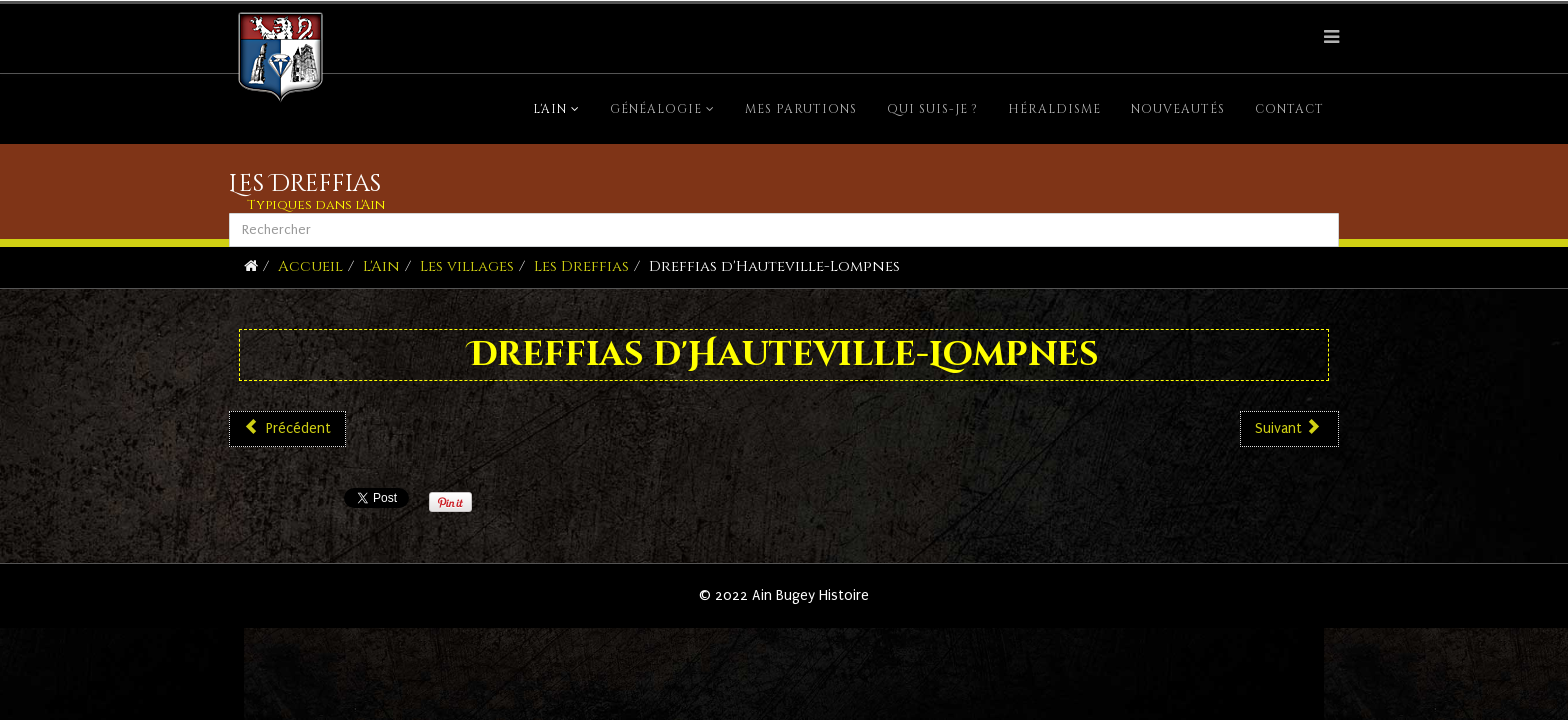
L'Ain (550, 109)
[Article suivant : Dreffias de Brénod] (1289, 429)
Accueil (310, 266)
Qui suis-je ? (932, 109)
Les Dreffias (581, 266)
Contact (1289, 109)
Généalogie (656, 109)
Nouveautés (1178, 109)
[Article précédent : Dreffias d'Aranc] (287, 429)
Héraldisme (1054, 109)
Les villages (467, 266)
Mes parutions (801, 109)
